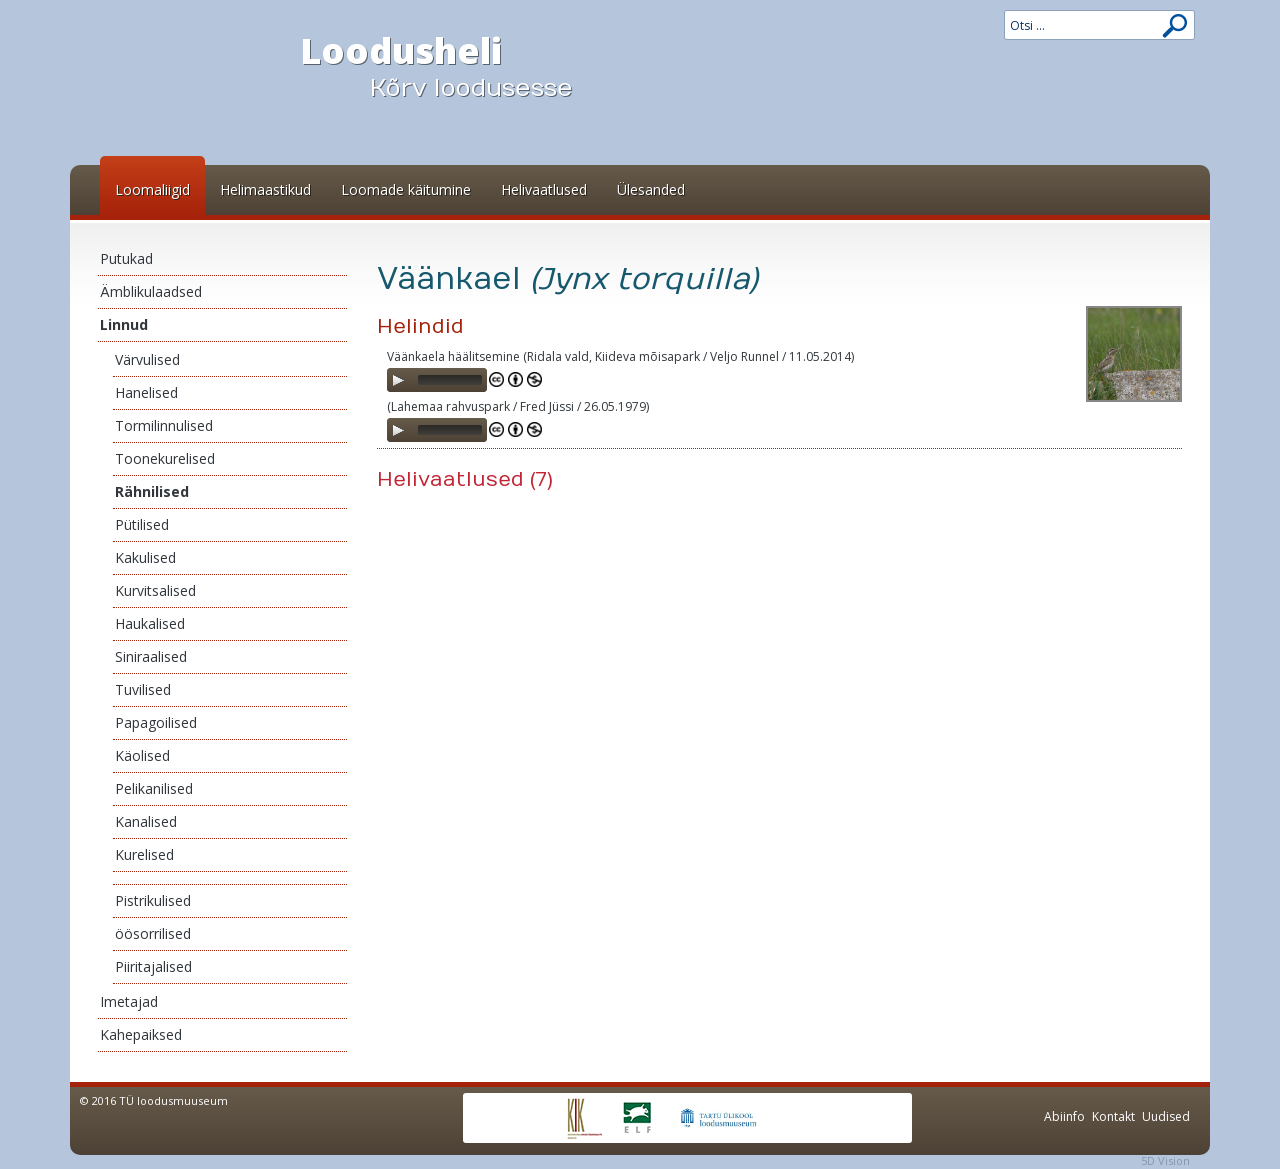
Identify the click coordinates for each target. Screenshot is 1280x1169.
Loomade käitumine (406, 189)
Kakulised (145, 557)
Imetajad (129, 1001)
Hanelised (146, 392)
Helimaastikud (265, 189)
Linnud (124, 324)
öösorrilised (153, 933)
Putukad (126, 258)
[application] (437, 380)
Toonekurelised (165, 458)
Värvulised (147, 359)
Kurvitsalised (155, 590)
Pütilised (142, 524)
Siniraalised (151, 656)
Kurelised (144, 854)
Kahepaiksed (141, 1034)
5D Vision (1165, 1160)
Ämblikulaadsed (151, 291)
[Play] (398, 380)
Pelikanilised (154, 788)
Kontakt (1113, 1116)
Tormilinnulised (164, 425)
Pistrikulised (153, 900)
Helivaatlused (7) (465, 479)
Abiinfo (1064, 1116)
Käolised (142, 755)
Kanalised (146, 821)
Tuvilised (143, 689)
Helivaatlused (544, 189)
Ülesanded (651, 189)
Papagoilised (156, 722)
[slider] (450, 380)
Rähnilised (152, 491)
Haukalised (150, 623)
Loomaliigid (152, 189)
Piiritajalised (153, 966)
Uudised (1166, 1116)
